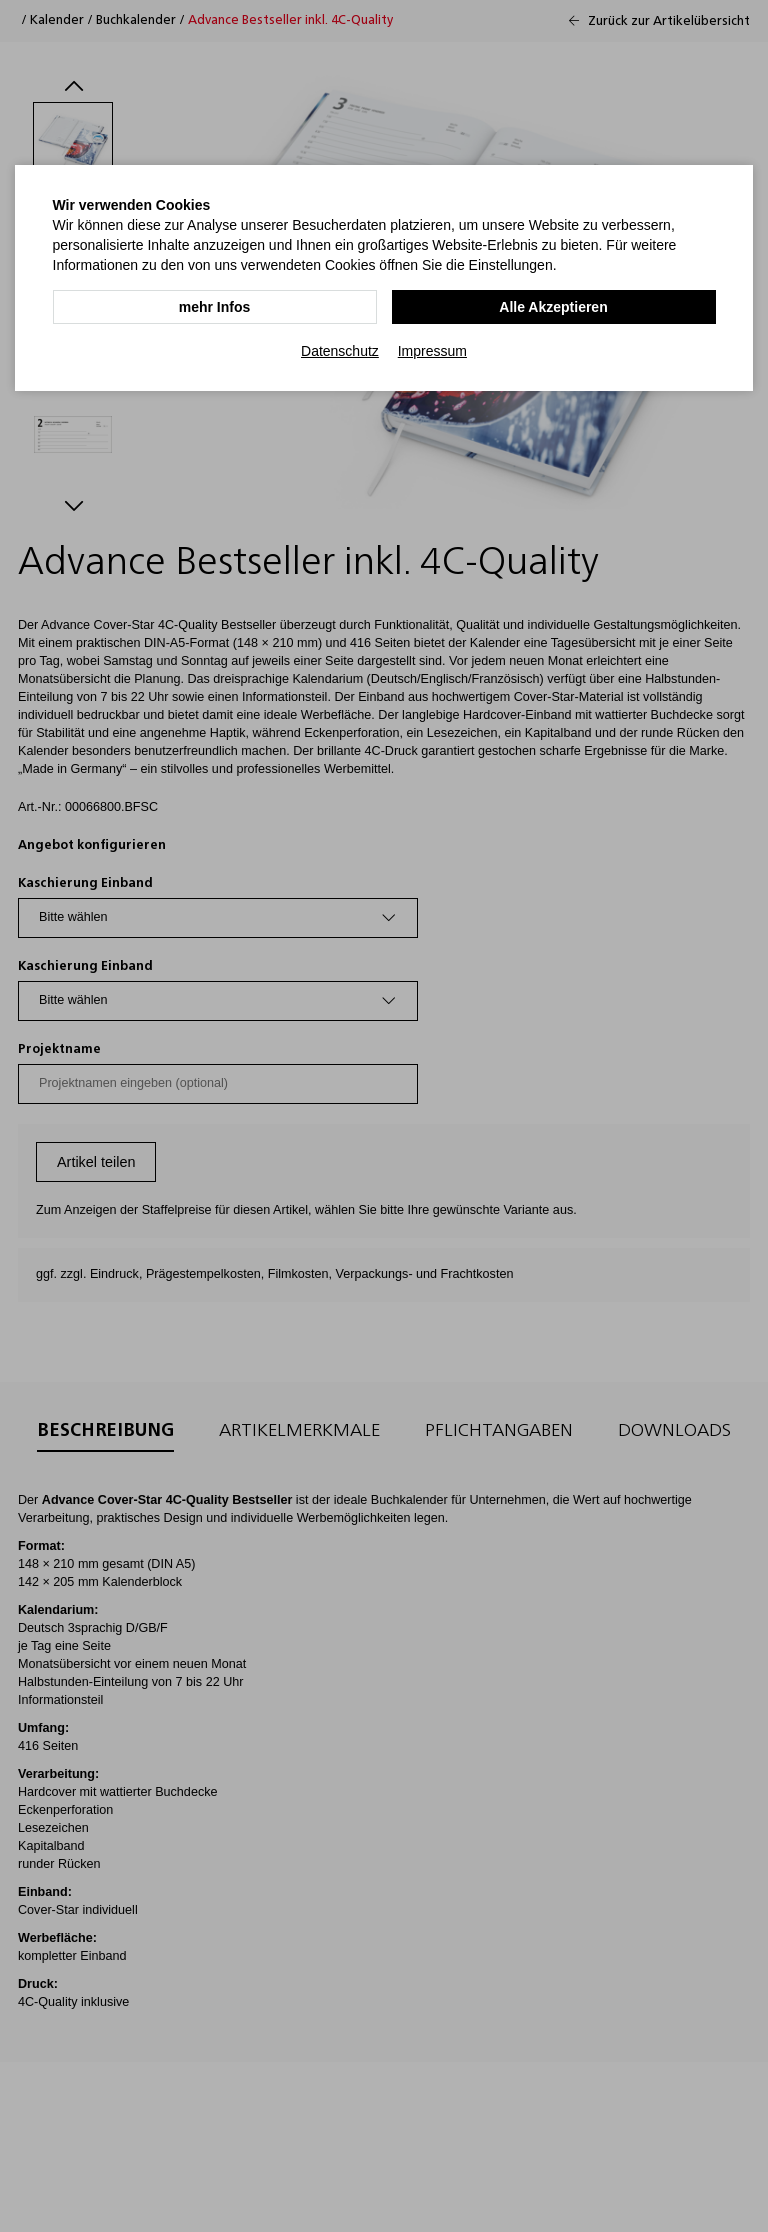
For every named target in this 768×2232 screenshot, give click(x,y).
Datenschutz (340, 351)
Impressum (432, 351)
